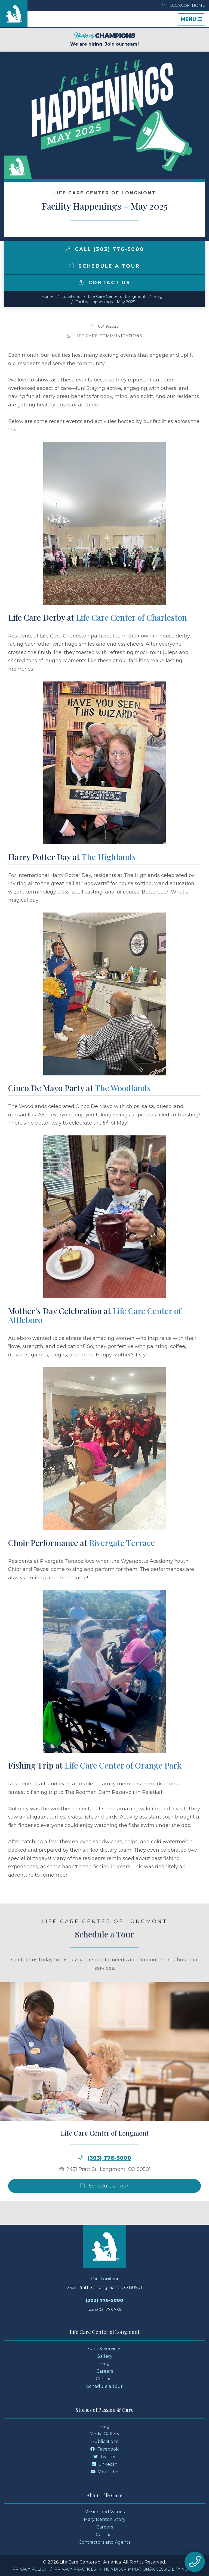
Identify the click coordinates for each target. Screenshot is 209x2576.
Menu (192, 21)
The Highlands (108, 856)
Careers (104, 2371)
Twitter (104, 2456)
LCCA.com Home (183, 5)
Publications (104, 2441)
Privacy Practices (75, 2569)
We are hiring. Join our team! (104, 39)
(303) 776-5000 (104, 2300)
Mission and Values (104, 2511)
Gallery (104, 2356)
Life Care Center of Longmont (117, 296)
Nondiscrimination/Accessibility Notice (150, 2569)
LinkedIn (104, 2464)
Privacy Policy (30, 2569)
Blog (157, 296)
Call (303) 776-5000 (104, 249)
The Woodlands (123, 1087)
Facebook (104, 2449)
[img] (67, 249)
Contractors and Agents (104, 2542)
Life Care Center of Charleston (131, 617)
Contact (104, 2378)
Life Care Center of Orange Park (123, 1765)
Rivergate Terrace (122, 1542)
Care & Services (104, 2348)
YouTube (104, 2471)
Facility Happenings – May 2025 (105, 301)
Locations (71, 296)
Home (47, 296)
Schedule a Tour (104, 266)
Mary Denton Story (104, 2519)
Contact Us (104, 283)
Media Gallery (104, 2433)
